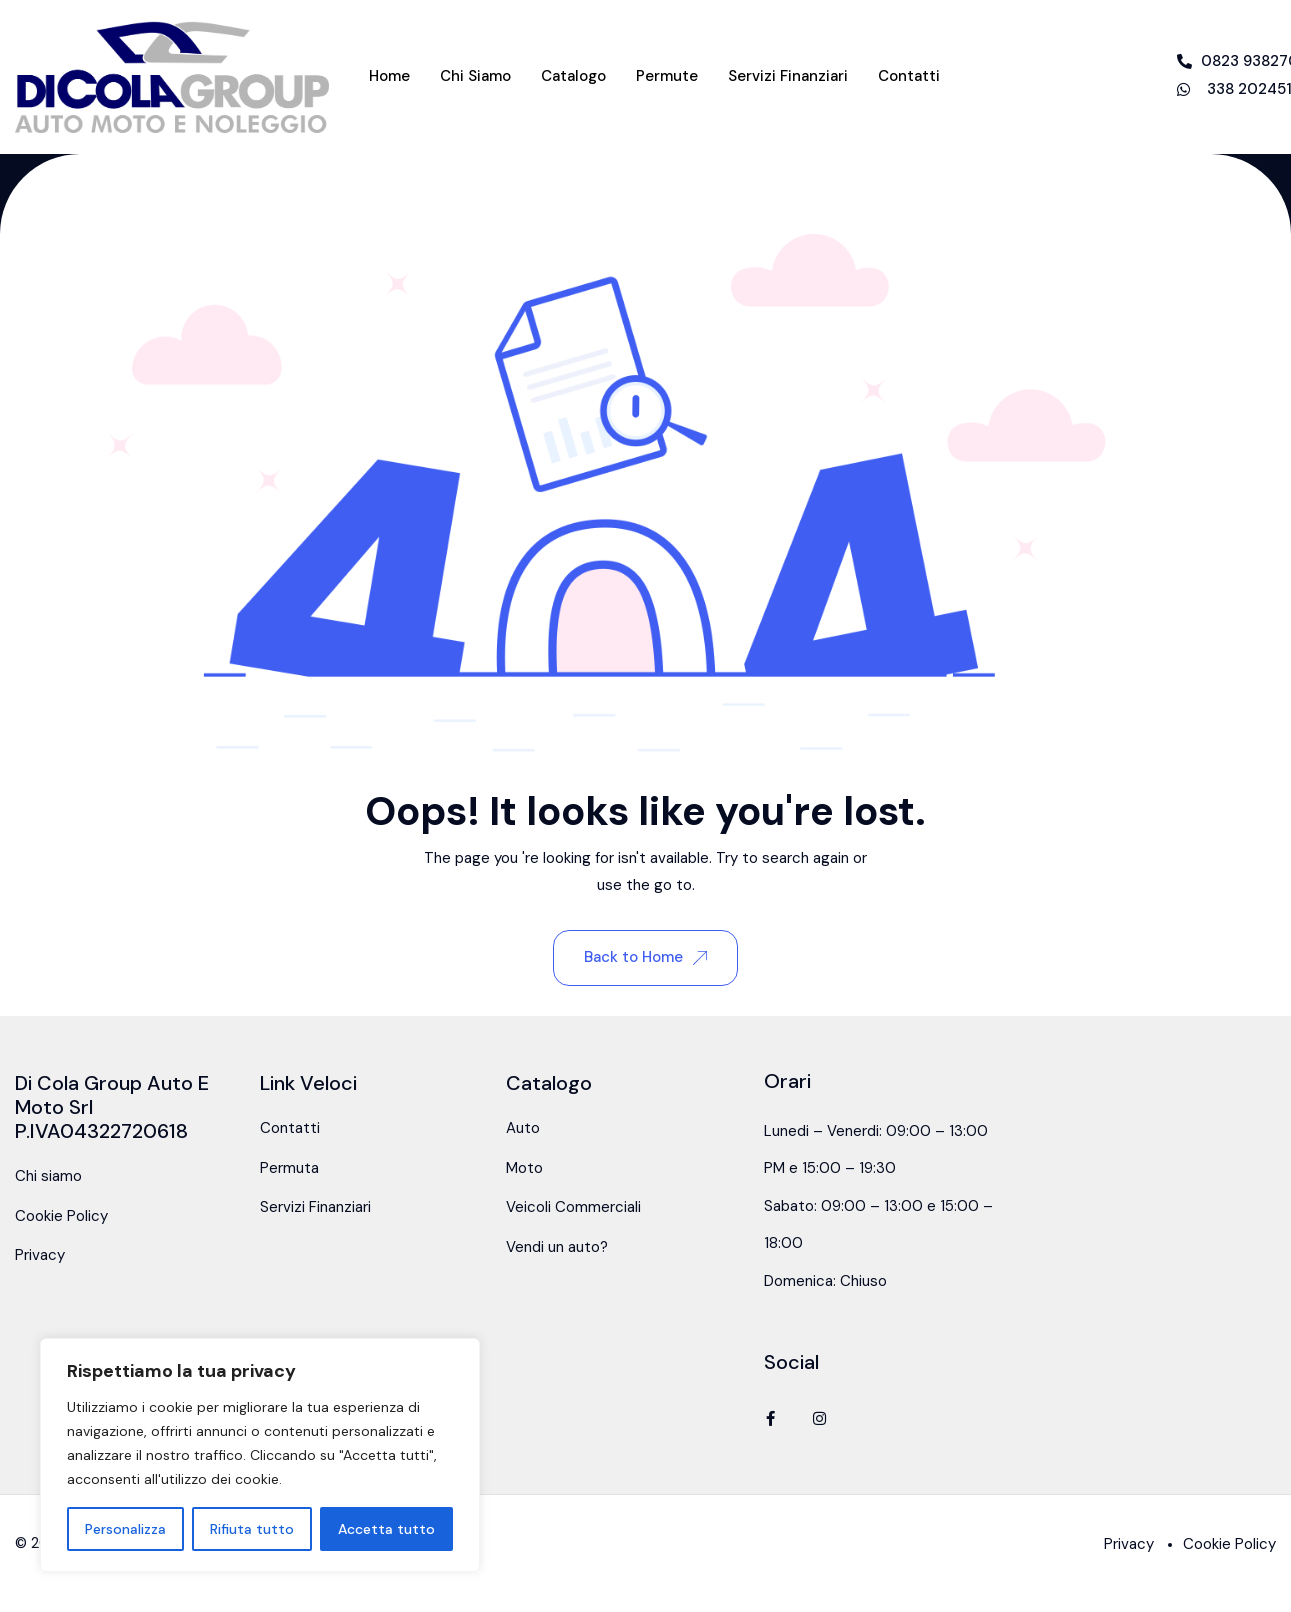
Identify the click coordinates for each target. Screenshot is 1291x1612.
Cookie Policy (61, 1216)
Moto (524, 1168)
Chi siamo (475, 76)
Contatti (909, 76)
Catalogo (573, 76)
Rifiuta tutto (252, 1529)
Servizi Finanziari (788, 76)
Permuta (289, 1168)
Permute (667, 76)
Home (389, 76)
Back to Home (645, 957)
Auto (523, 1128)
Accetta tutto (386, 1529)
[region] (260, 1455)
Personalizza (125, 1529)
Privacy (40, 1255)
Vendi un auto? (557, 1247)
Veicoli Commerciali (573, 1207)
